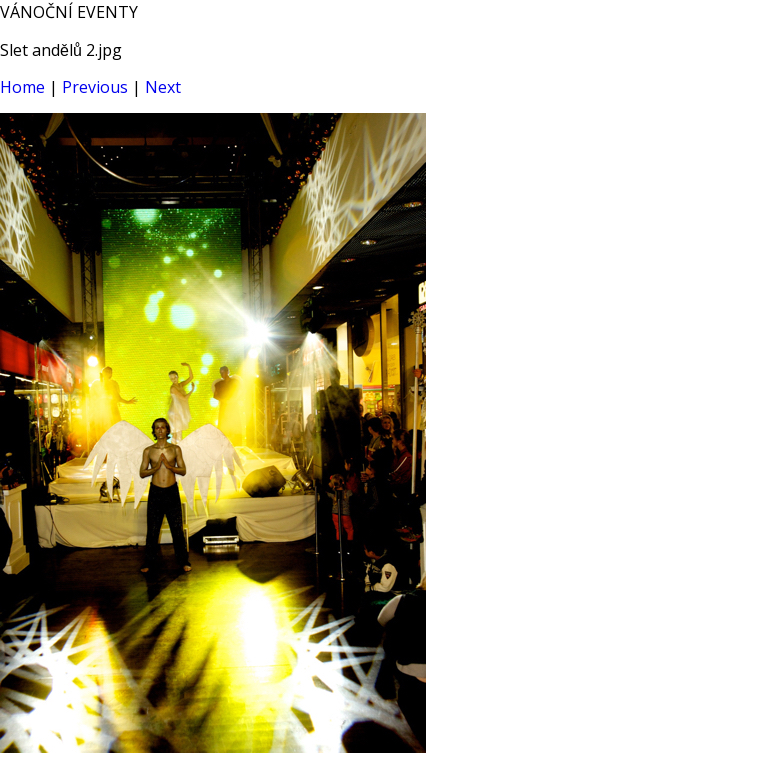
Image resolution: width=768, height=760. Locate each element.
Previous (95, 87)
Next (163, 87)
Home (22, 87)
